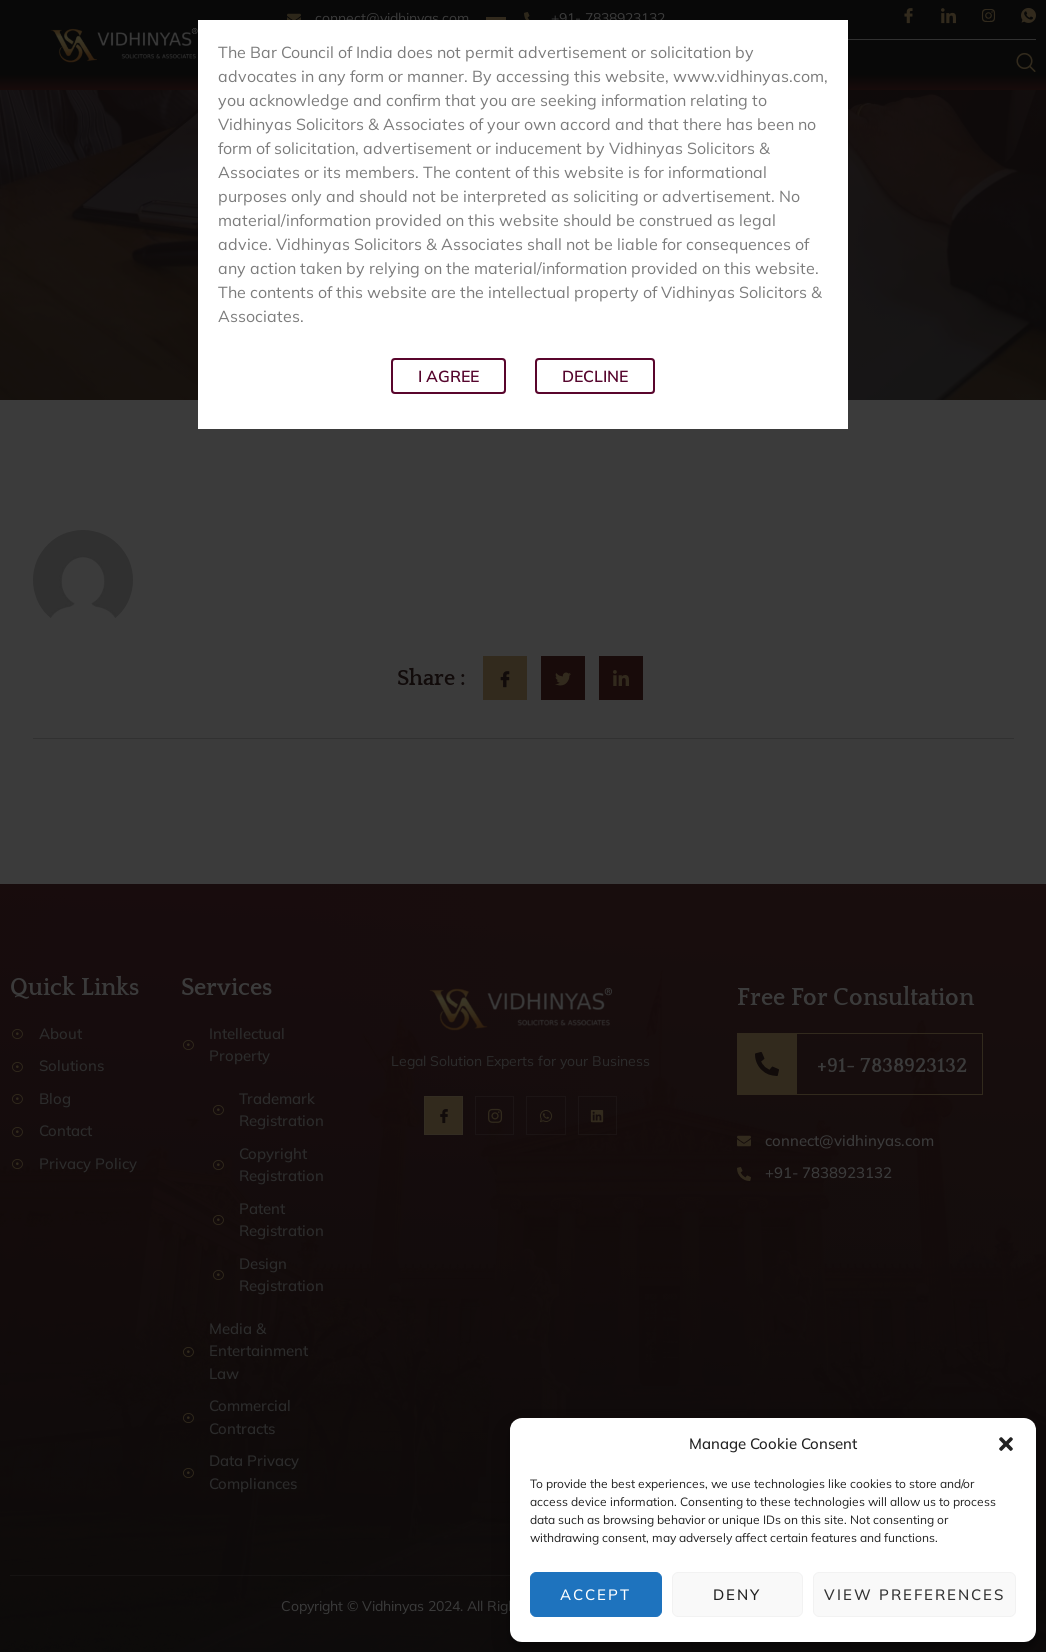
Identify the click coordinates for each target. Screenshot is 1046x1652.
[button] (1006, 1444)
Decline (595, 376)
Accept (595, 1594)
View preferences (914, 1594)
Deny (737, 1594)
